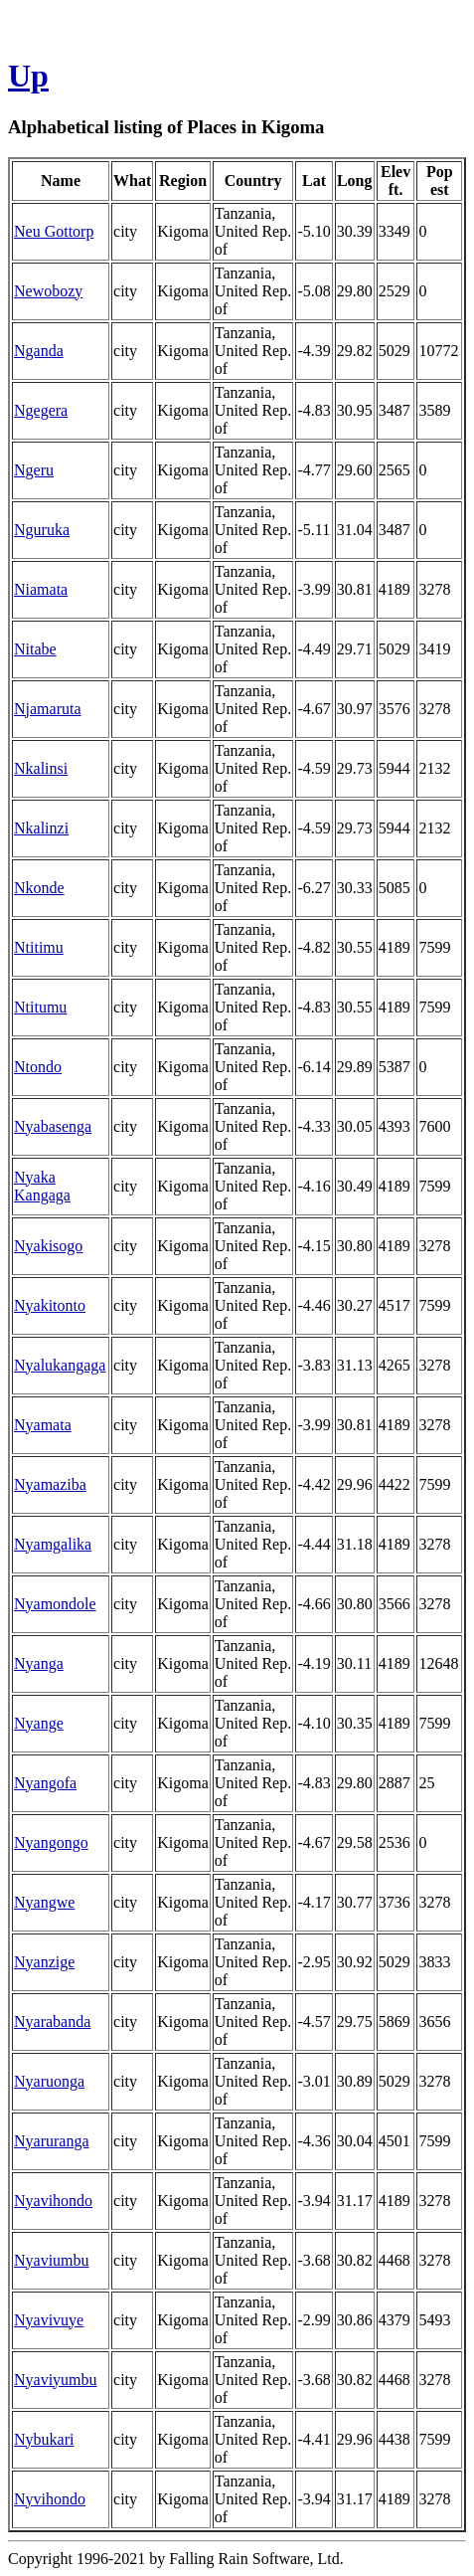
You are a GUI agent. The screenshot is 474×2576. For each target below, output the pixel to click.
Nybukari (44, 2439)
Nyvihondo (49, 2498)
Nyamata (43, 1424)
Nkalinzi (41, 828)
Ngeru (34, 469)
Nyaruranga (51, 2140)
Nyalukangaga (59, 1365)
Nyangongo (51, 1842)
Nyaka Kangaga (42, 1186)
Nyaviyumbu (55, 2379)
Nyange (39, 1723)
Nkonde (39, 887)
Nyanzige (44, 1961)
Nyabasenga (52, 1126)
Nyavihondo (53, 2200)
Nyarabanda (52, 2021)
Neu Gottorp (53, 231)
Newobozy (48, 290)
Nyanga (39, 1663)
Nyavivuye (48, 2319)
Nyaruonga (49, 2081)
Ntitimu (39, 947)
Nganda (39, 350)
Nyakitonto (49, 1305)
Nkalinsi (41, 768)
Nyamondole (55, 1603)
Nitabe (35, 649)
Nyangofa (45, 1782)
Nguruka (42, 529)
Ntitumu (40, 1007)
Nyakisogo (48, 1245)
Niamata (41, 589)
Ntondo (38, 1066)
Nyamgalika (52, 1544)
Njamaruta (47, 708)
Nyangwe (44, 1902)
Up (28, 75)
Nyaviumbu (51, 2260)
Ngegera (41, 410)
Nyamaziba (50, 1484)
